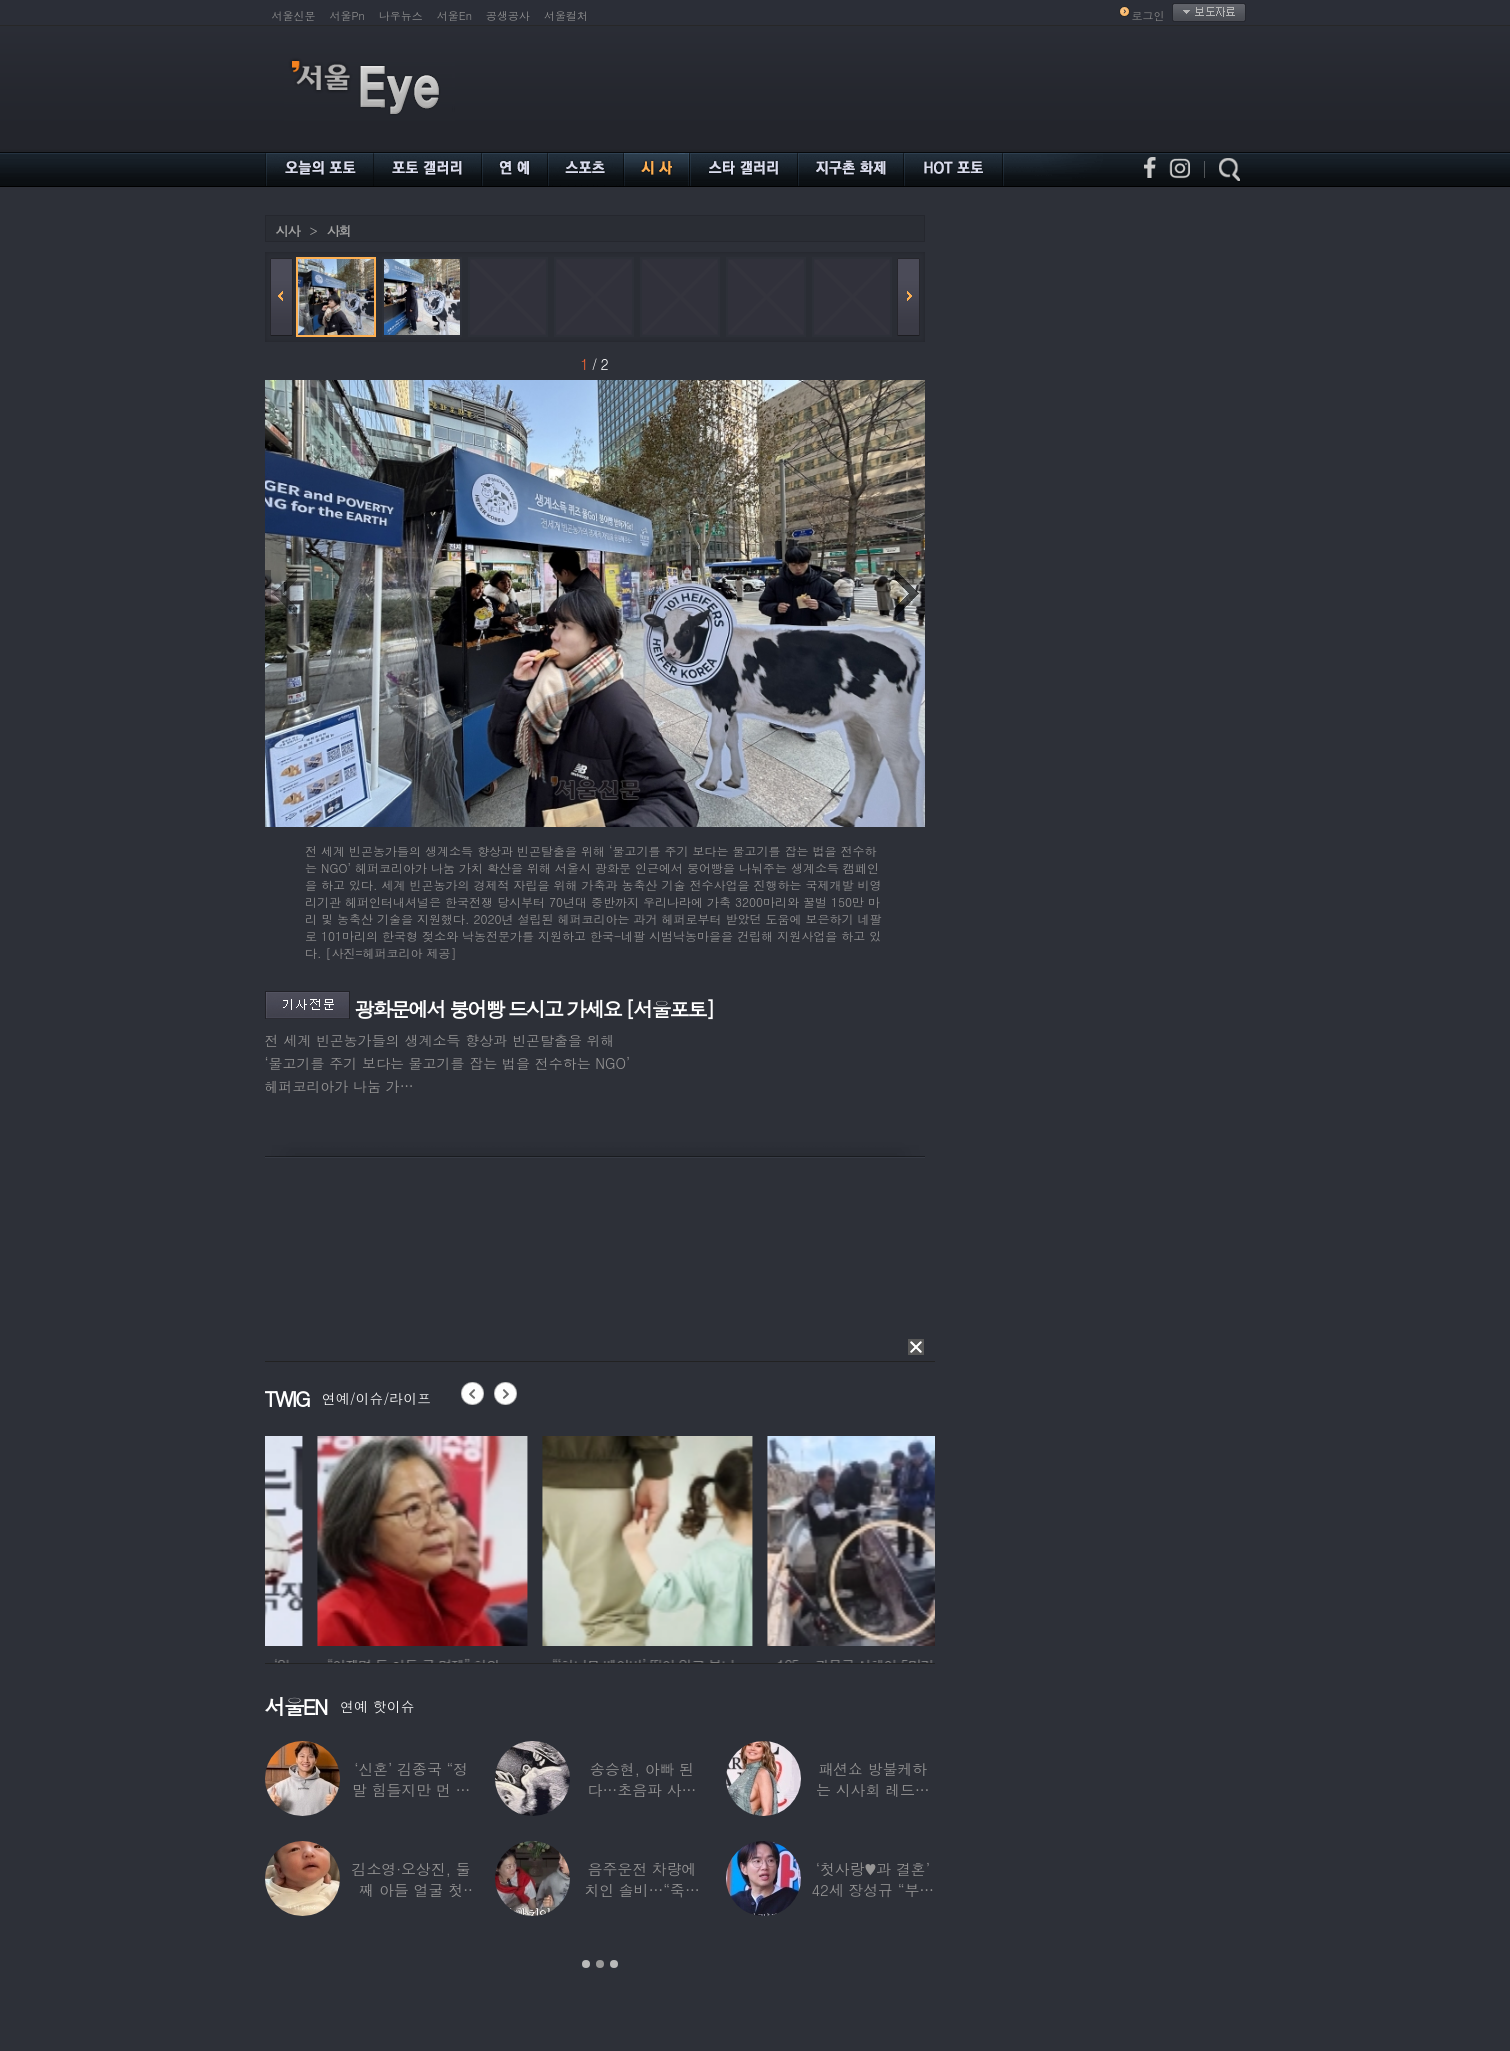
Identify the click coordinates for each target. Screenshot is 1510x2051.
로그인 (1148, 15)
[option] (335, 1538)
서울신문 (294, 15)
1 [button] (586, 1964)
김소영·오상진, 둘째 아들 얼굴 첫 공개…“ (411, 1889)
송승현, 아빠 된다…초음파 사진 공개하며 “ (642, 1789)
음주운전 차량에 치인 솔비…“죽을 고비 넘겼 (642, 1889)
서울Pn (347, 15)
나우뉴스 (401, 15)
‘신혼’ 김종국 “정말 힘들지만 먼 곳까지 (411, 1789)
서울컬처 (566, 15)
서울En (454, 15)
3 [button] (614, 1964)
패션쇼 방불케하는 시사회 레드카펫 (873, 1789)
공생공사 (508, 15)
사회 (339, 230)
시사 (288, 230)
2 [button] (600, 1964)
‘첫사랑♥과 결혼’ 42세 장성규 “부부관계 (872, 1889)
